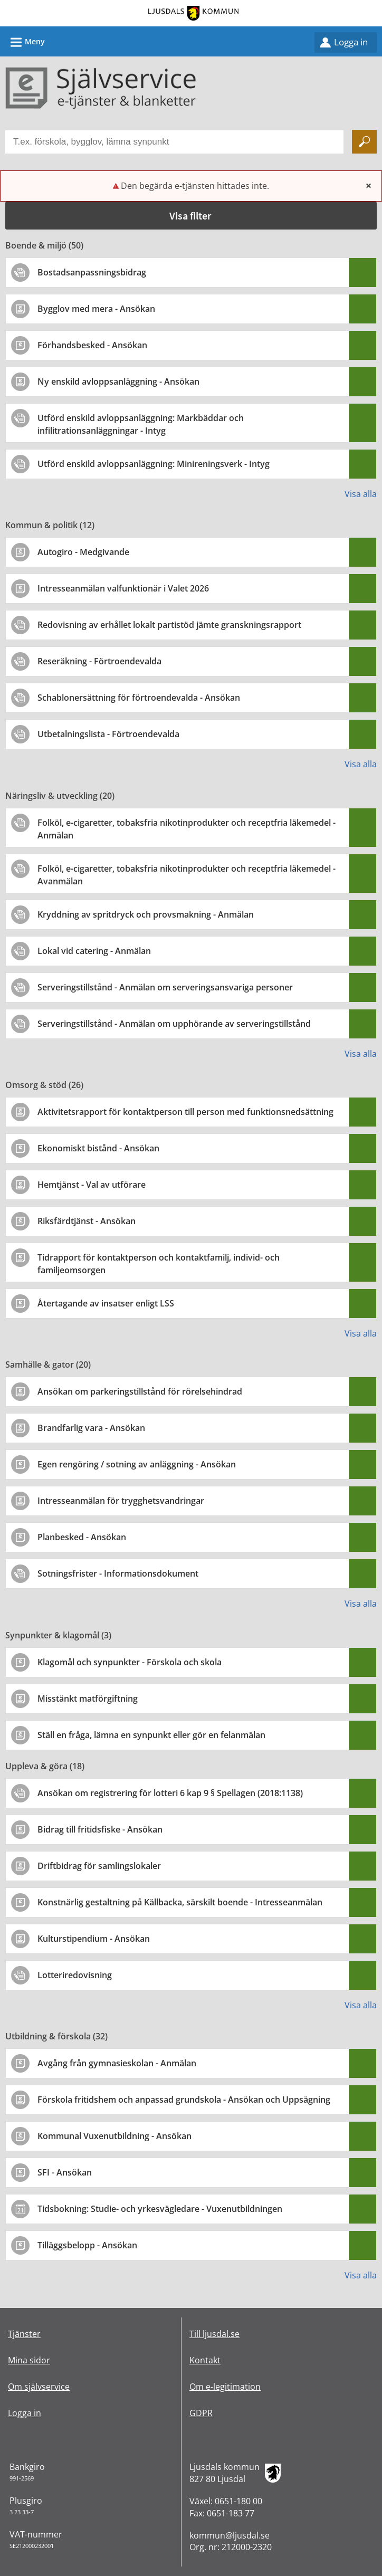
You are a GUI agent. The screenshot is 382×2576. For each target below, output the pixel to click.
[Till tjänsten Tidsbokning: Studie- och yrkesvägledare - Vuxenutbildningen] (163, 2209)
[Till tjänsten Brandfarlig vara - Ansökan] (95, 1428)
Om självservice (39, 2386)
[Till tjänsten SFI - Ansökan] (68, 2172)
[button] (191, 216)
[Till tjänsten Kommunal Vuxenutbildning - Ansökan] (118, 2136)
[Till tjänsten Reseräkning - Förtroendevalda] (103, 661)
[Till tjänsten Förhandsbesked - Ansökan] (96, 345)
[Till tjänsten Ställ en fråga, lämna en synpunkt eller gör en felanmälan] (155, 1735)
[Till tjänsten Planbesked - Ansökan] (85, 1537)
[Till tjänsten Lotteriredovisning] (78, 1975)
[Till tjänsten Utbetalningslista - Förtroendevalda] (112, 734)
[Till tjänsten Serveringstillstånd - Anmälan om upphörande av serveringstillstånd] (178, 1023)
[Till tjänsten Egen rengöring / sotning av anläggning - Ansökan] (140, 1464)
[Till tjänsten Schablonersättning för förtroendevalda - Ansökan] (142, 697)
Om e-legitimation (225, 2386)
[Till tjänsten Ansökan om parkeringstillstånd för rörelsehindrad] (143, 1391)
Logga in (351, 42)
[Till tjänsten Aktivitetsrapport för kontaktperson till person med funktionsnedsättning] (189, 1112)
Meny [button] (24, 40)
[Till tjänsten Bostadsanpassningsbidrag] (95, 272)
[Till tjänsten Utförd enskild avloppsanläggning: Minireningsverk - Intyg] (157, 464)
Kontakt (205, 2360)
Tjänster (24, 2334)
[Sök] (364, 142)
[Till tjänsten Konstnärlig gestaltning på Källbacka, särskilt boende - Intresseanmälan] (183, 1902)
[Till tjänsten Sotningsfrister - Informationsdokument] (121, 1573)
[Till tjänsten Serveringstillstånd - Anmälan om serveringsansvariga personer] (169, 987)
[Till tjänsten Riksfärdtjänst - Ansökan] (90, 1221)
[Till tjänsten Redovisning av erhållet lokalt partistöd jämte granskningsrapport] (173, 625)
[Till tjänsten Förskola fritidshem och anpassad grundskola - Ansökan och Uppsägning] (187, 2099)
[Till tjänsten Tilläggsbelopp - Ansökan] (91, 2245)
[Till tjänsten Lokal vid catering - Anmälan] (98, 951)
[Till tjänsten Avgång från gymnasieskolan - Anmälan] (120, 2063)
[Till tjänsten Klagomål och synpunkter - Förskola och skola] (133, 1662)
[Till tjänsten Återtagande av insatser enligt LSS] (109, 1303)
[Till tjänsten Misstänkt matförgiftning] (91, 1698)
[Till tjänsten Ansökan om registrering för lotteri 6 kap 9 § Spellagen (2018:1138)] (174, 1793)
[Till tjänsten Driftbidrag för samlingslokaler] (103, 1866)
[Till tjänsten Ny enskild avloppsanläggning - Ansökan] (122, 381)
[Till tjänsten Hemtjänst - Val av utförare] (95, 1184)
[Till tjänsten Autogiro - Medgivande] (87, 552)
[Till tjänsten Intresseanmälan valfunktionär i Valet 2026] (127, 588)
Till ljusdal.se (214, 2334)
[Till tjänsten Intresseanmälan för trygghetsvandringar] (124, 1500)
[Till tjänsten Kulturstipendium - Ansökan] (97, 1938)
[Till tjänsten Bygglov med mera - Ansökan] (100, 308)
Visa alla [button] (361, 494)
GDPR (201, 2413)
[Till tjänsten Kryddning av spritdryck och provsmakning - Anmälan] (149, 914)
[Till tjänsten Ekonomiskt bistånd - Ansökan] (102, 1148)
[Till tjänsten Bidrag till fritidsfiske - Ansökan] (103, 1829)
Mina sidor (29, 2360)
